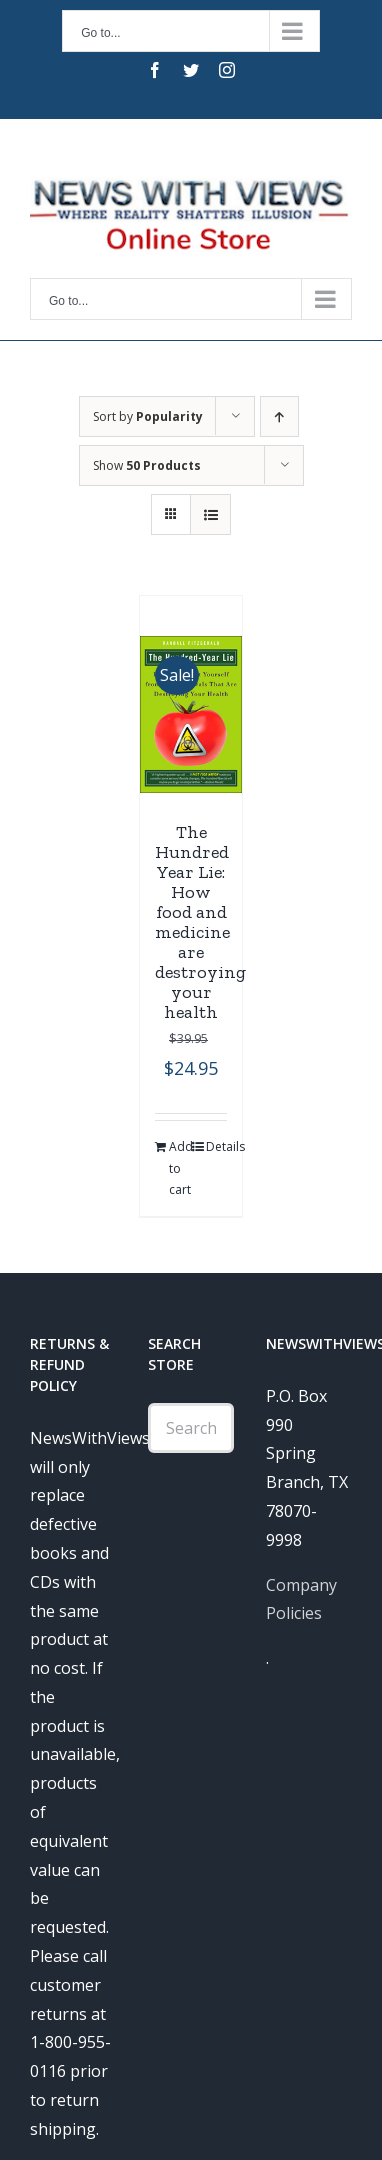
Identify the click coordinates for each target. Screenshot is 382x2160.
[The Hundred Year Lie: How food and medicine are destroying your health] (191, 714)
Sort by (148, 416)
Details (216, 1146)
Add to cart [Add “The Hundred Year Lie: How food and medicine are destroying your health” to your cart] (179, 1168)
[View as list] (210, 514)
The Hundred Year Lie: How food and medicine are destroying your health (200, 922)
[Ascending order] (279, 416)
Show (147, 465)
